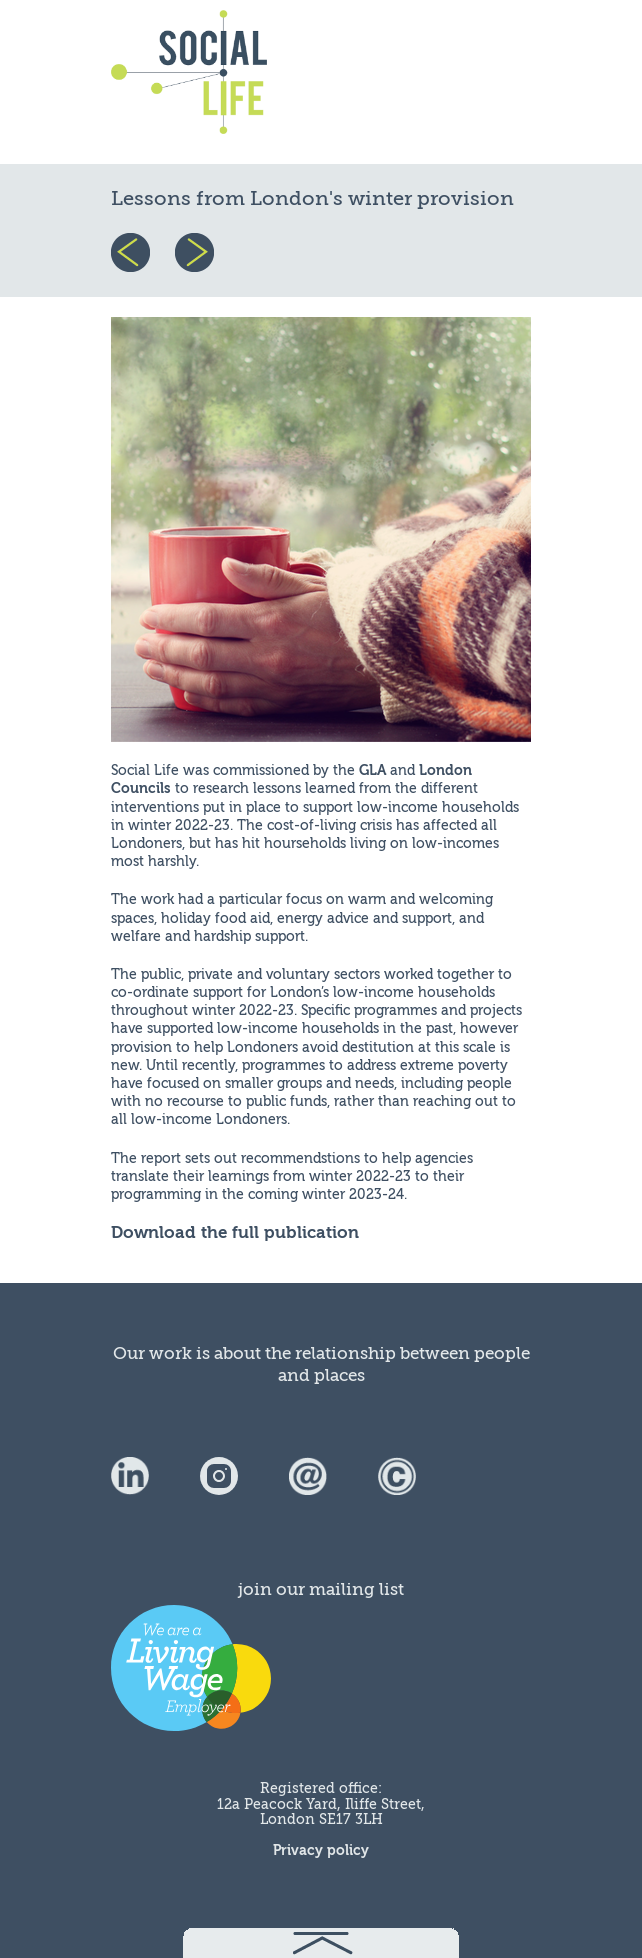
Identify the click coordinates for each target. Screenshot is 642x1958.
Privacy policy (321, 1850)
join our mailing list (321, 1589)
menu (483, 82)
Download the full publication (235, 1232)
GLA (372, 770)
